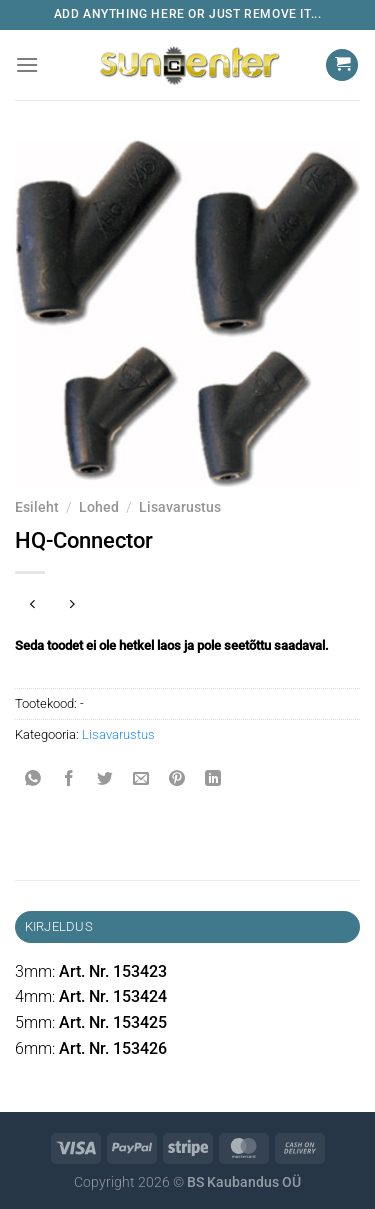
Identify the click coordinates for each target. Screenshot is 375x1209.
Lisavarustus (180, 507)
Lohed (99, 507)
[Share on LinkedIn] (213, 780)
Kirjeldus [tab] (59, 926)
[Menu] (27, 64)
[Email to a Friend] (141, 780)
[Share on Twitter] (105, 780)
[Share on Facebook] (69, 780)
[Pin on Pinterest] (177, 780)
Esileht (37, 507)
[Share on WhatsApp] (33, 780)
